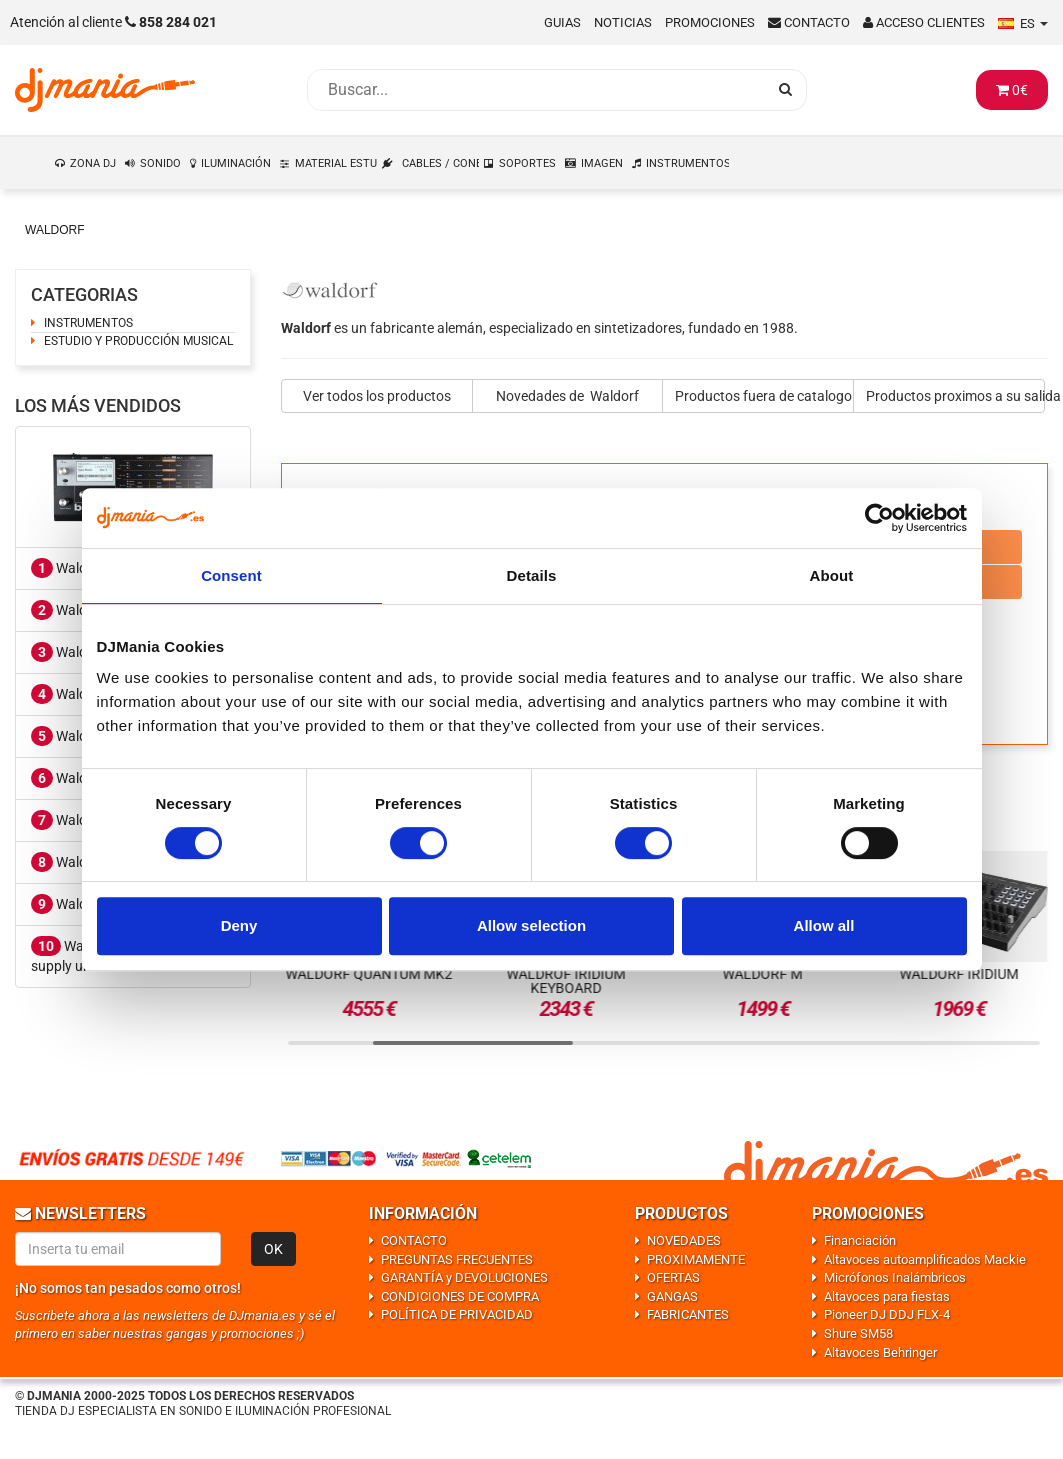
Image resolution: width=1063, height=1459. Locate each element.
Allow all (824, 925)
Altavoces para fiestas (887, 1296)
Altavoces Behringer (880, 1352)
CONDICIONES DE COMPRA (460, 1296)
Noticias (623, 22)
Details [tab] (532, 575)
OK (273, 1249)
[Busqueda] (537, 90)
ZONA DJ (93, 163)
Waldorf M (75, 862)
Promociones (710, 22)
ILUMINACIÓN (236, 163)
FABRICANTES (688, 1314)
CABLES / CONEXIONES (441, 163)
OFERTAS (673, 1277)
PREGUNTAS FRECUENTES (457, 1259)
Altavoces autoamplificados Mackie (925, 1259)
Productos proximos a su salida (955, 396)
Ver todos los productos (377, 396)
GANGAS (672, 1296)
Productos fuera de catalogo (763, 396)
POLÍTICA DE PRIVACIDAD (457, 1314)
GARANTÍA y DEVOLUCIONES (464, 1277)
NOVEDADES (684, 1240)
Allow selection (531, 925)
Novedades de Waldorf (567, 396)
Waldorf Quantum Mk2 (369, 974)
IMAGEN (602, 163)
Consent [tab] (231, 575)
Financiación (860, 1240)
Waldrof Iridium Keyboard (565, 981)
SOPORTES (527, 163)
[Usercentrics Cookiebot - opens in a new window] (879, 518)
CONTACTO (414, 1240)
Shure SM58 (858, 1333)
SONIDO (160, 163)
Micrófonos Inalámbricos (895, 1277)
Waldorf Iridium (959, 974)
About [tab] (832, 575)
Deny (239, 925)
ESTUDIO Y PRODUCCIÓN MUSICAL (138, 341)
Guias (562, 22)
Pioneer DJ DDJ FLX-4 (887, 1314)
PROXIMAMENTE (696, 1259)
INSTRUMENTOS (688, 163)
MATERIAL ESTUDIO (337, 163)
